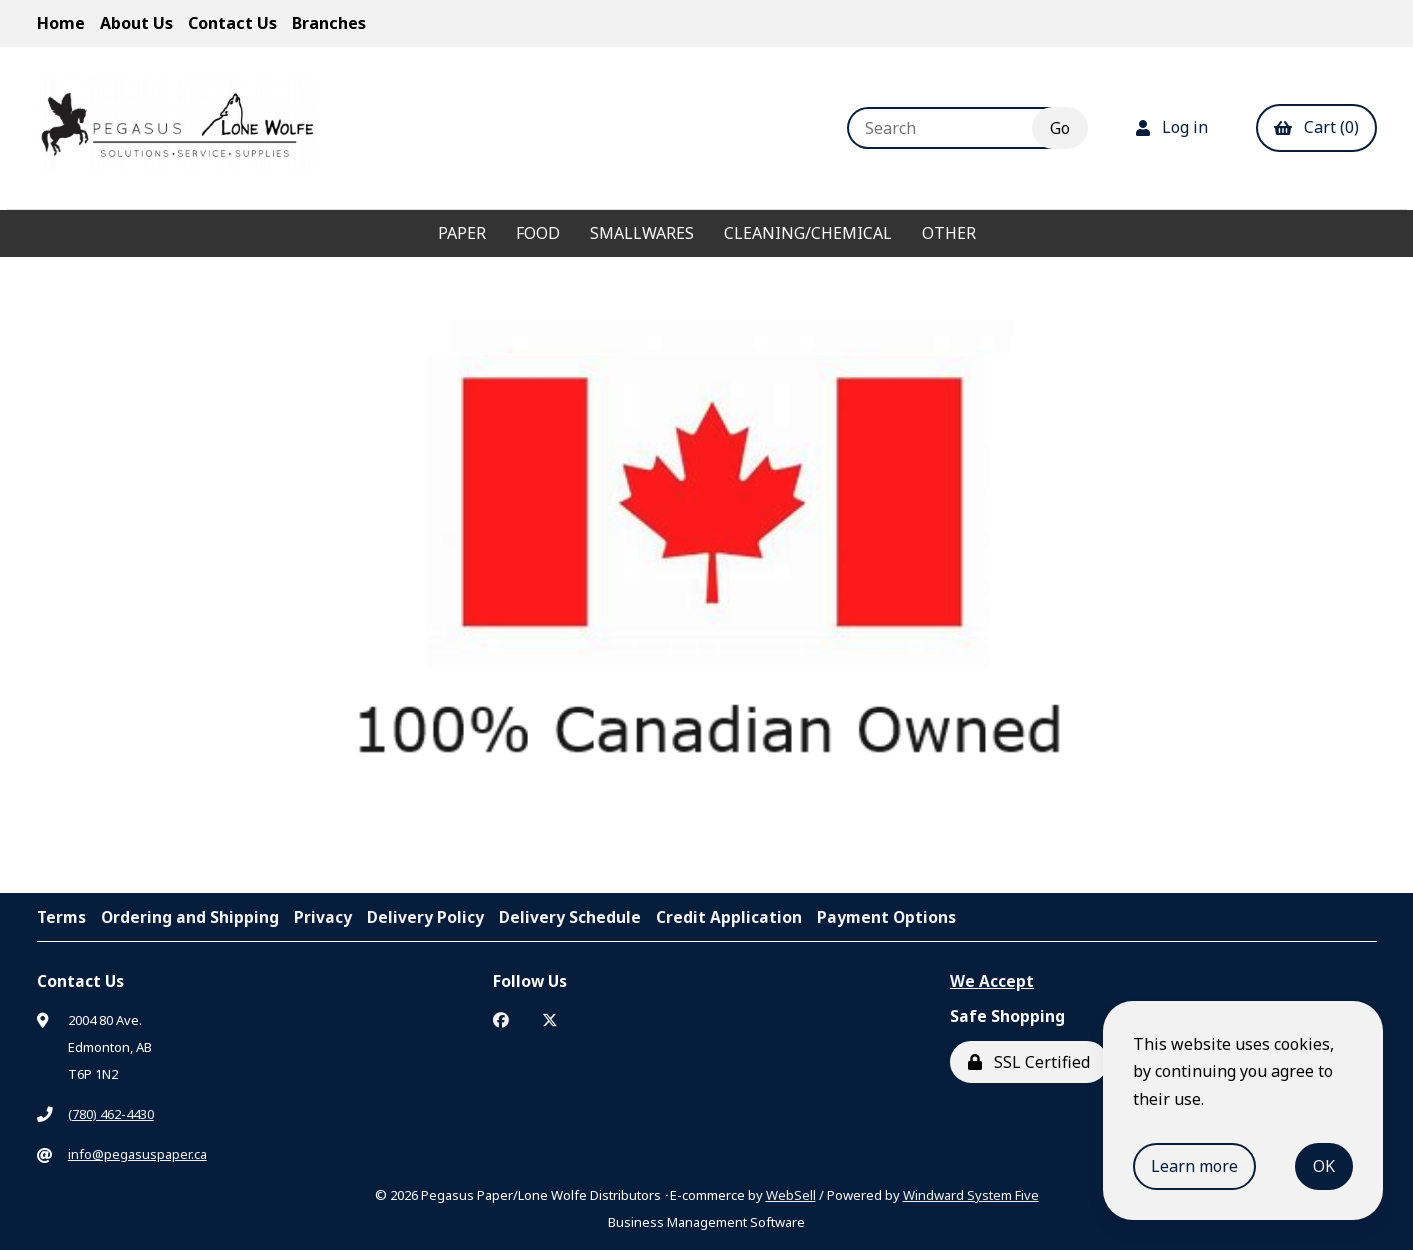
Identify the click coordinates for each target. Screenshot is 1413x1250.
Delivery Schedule (570, 917)
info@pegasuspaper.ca (137, 1154)
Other (949, 233)
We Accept (992, 981)
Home (61, 23)
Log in (1172, 127)
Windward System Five (971, 1195)
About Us (136, 23)
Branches (329, 23)
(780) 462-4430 (111, 1114)
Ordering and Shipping (190, 917)
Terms (61, 917)
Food (538, 233)
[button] (667, 828)
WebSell (791, 1195)
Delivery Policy (425, 917)
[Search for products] (954, 128)
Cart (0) (1316, 127)
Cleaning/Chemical (808, 233)
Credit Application (729, 917)
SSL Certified (1029, 1062)
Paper (462, 233)
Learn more (1194, 1166)
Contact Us (232, 23)
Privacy (323, 917)
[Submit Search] (1060, 128)
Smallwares (642, 233)
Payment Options (886, 917)
